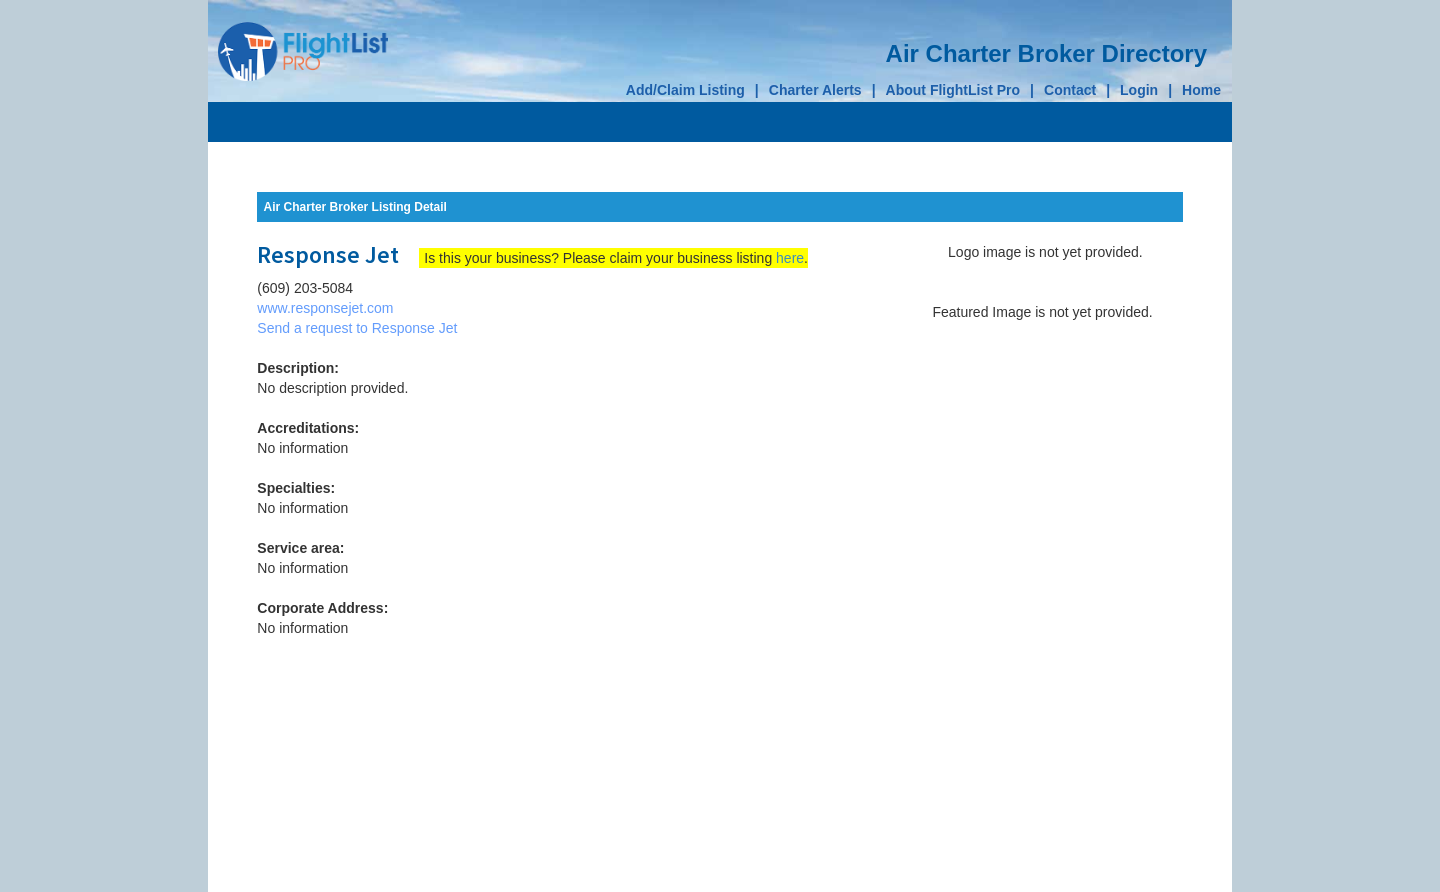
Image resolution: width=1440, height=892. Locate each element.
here (790, 258)
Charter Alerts (815, 90)
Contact (1070, 90)
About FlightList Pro (953, 90)
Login (1139, 90)
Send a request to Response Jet (357, 328)
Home (1201, 90)
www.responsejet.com (325, 308)
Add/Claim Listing (685, 90)
